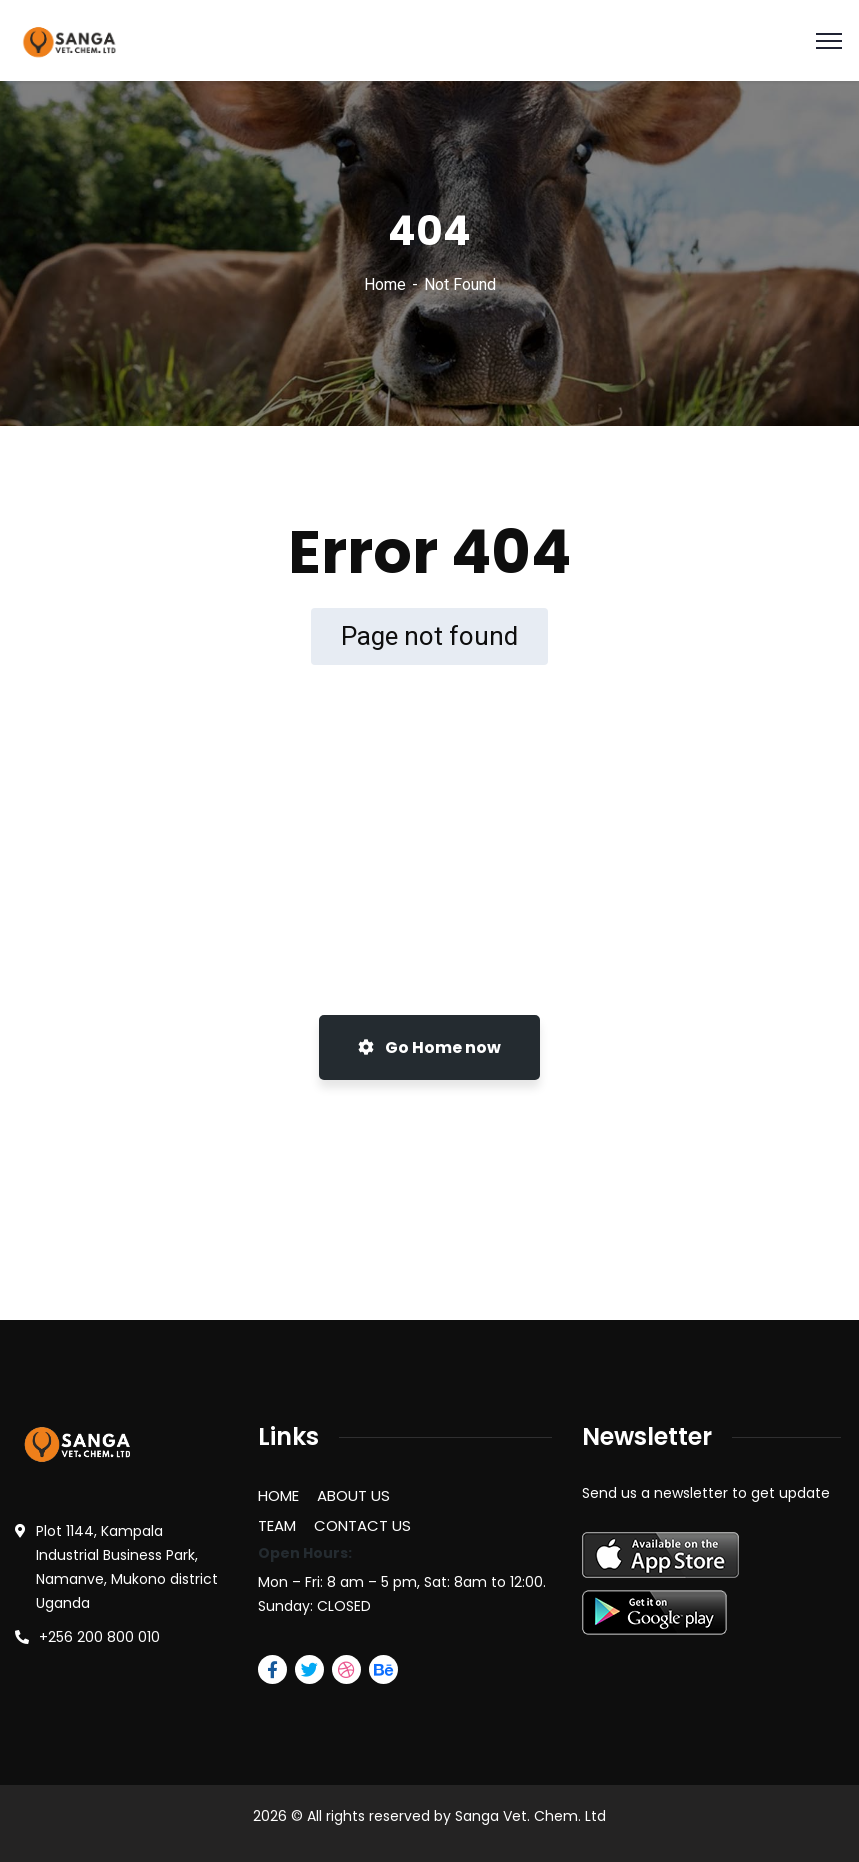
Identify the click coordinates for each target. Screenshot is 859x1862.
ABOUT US (353, 1495)
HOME (278, 1495)
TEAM (277, 1525)
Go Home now (429, 1047)
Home (385, 284)
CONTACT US (362, 1525)
